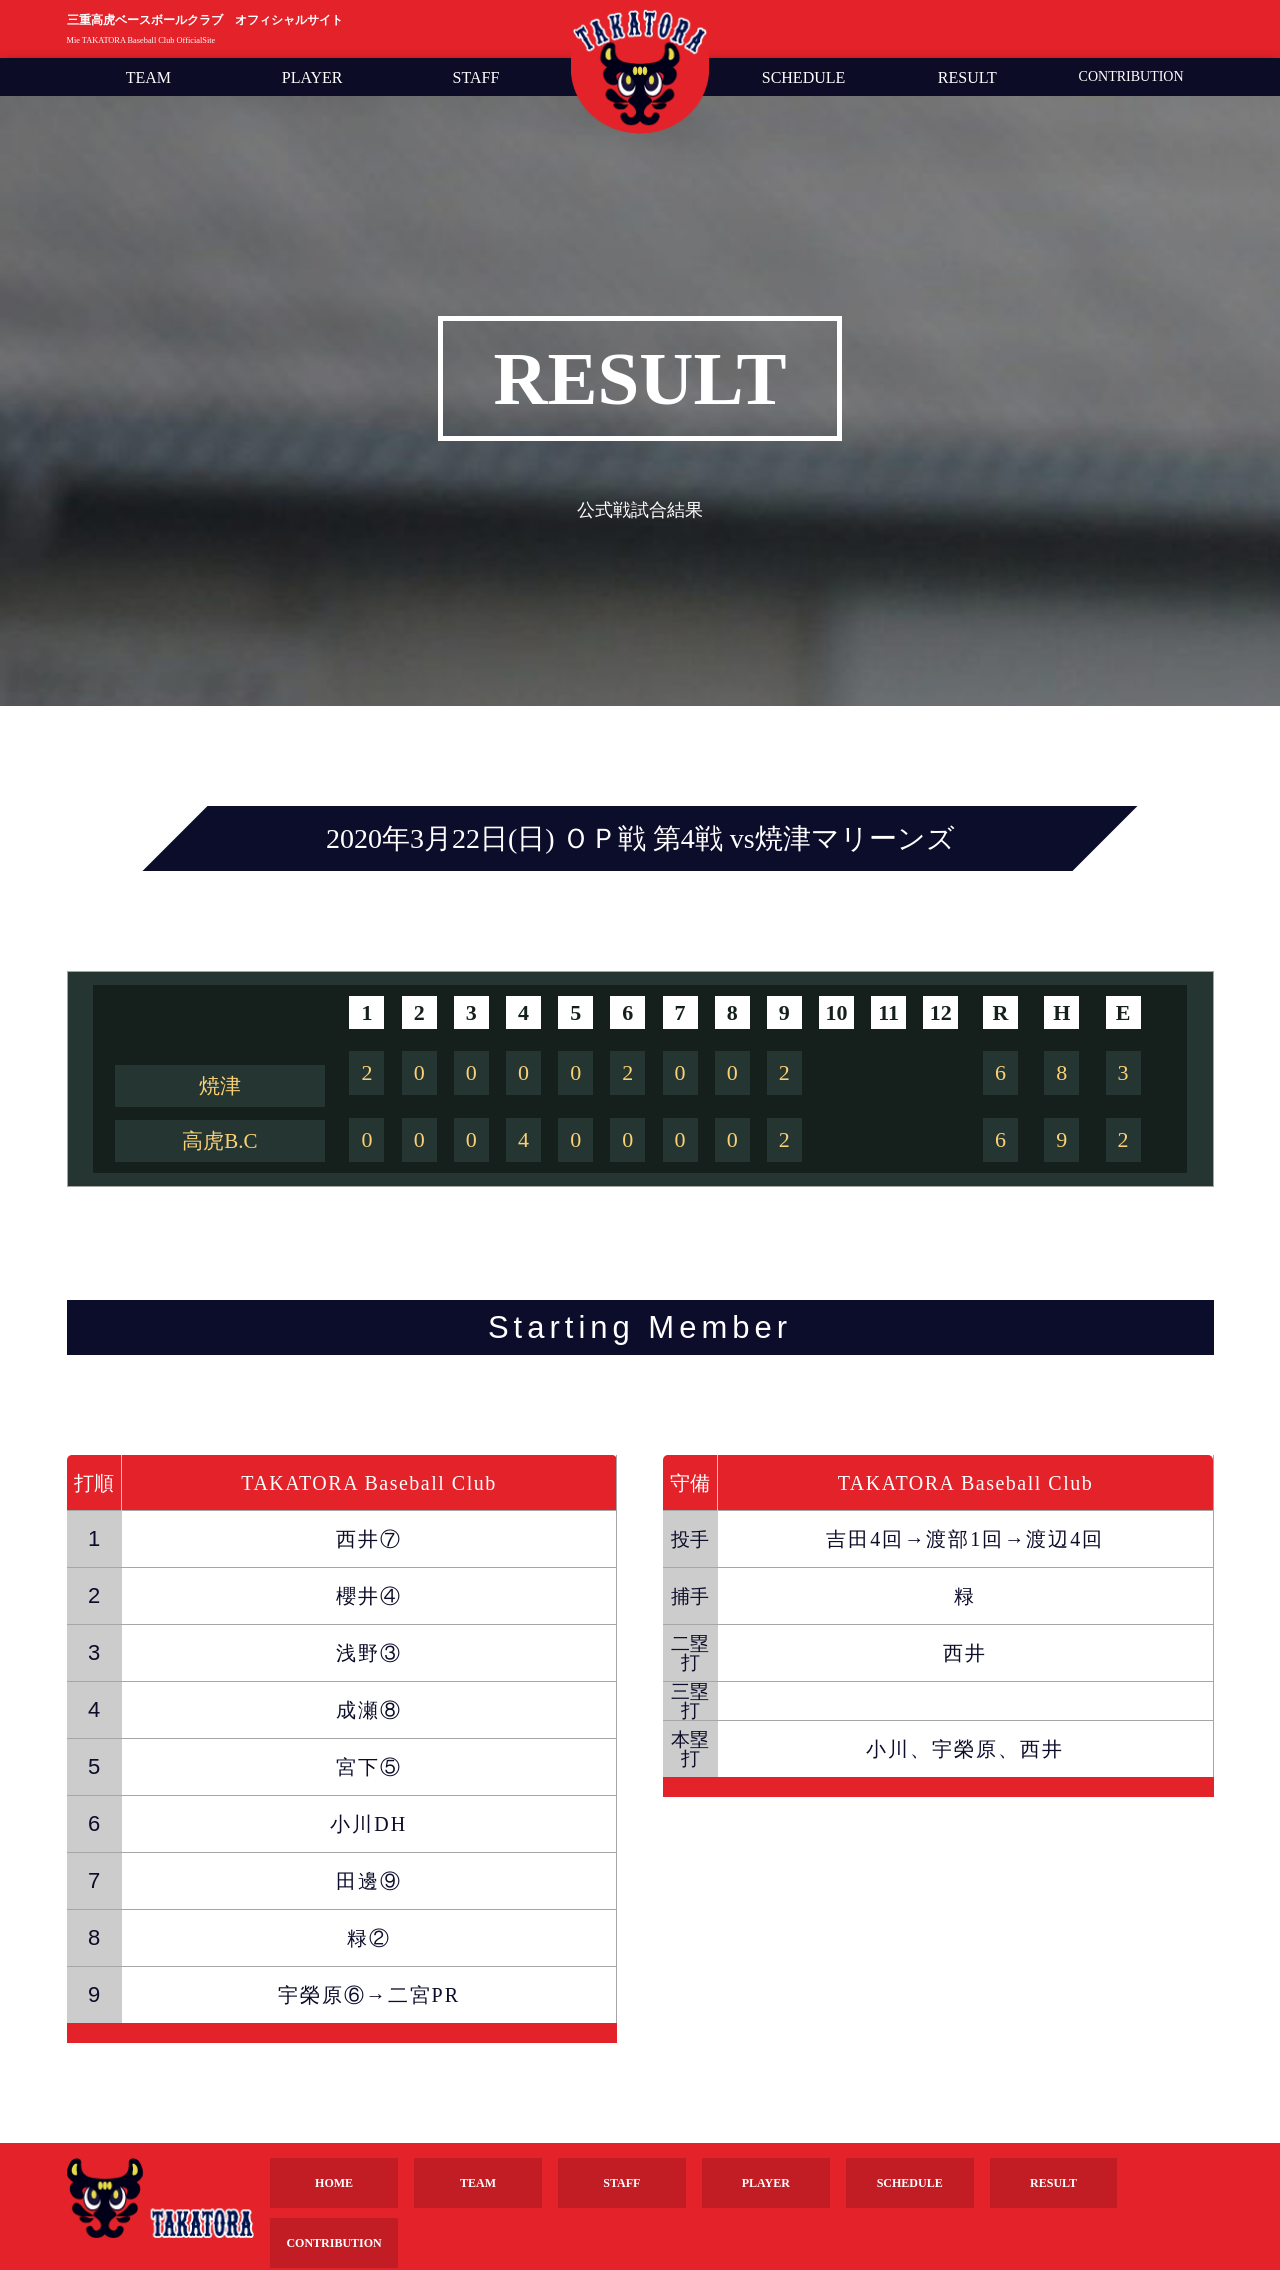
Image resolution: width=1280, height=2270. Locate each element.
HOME (334, 2183)
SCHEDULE (804, 78)
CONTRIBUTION (1131, 77)
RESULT (967, 78)
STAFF (476, 78)
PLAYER (312, 78)
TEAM (148, 78)
